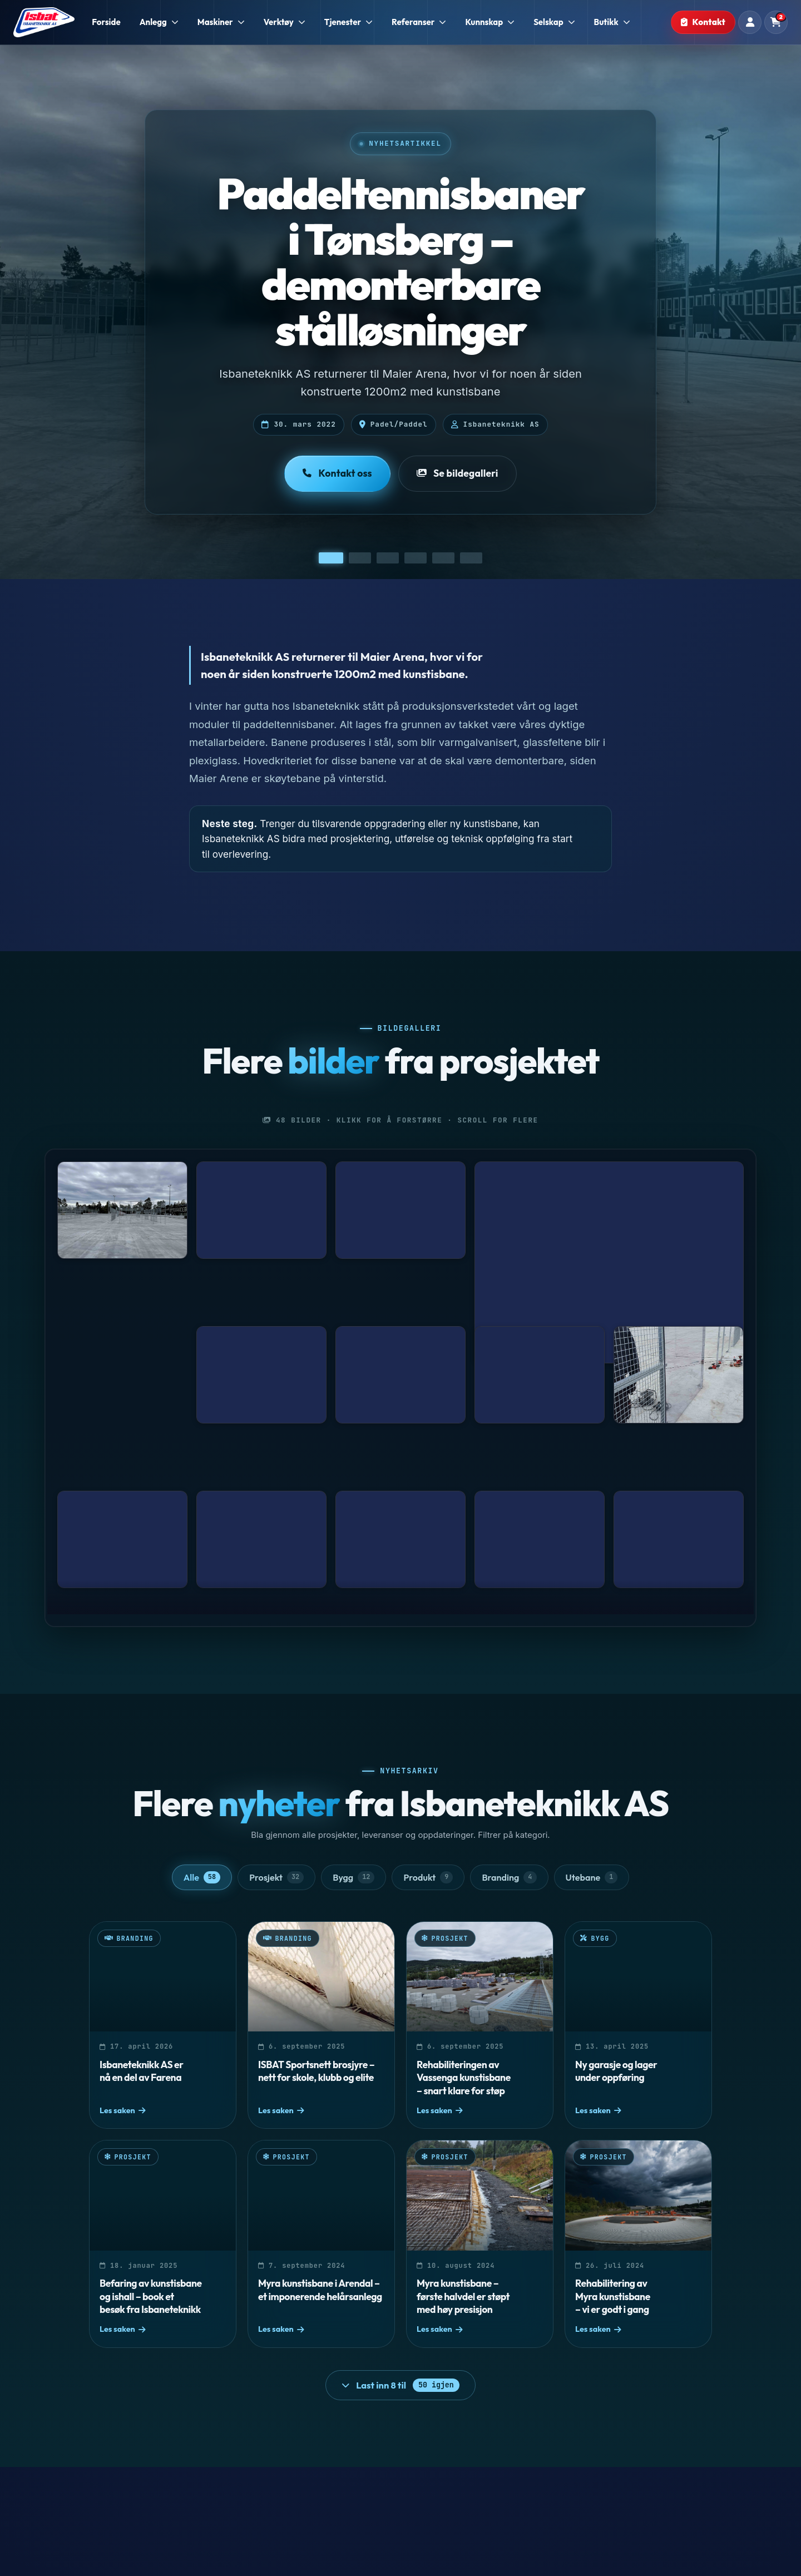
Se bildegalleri (457, 473)
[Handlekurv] (776, 22)
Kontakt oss (337, 473)
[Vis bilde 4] (415, 557)
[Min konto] (750, 22)
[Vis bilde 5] (443, 557)
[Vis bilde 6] (471, 557)
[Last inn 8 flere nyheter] (400, 2385)
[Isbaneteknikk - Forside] (44, 22)
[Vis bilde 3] (388, 557)
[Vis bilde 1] (331, 557)
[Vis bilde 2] (360, 557)
